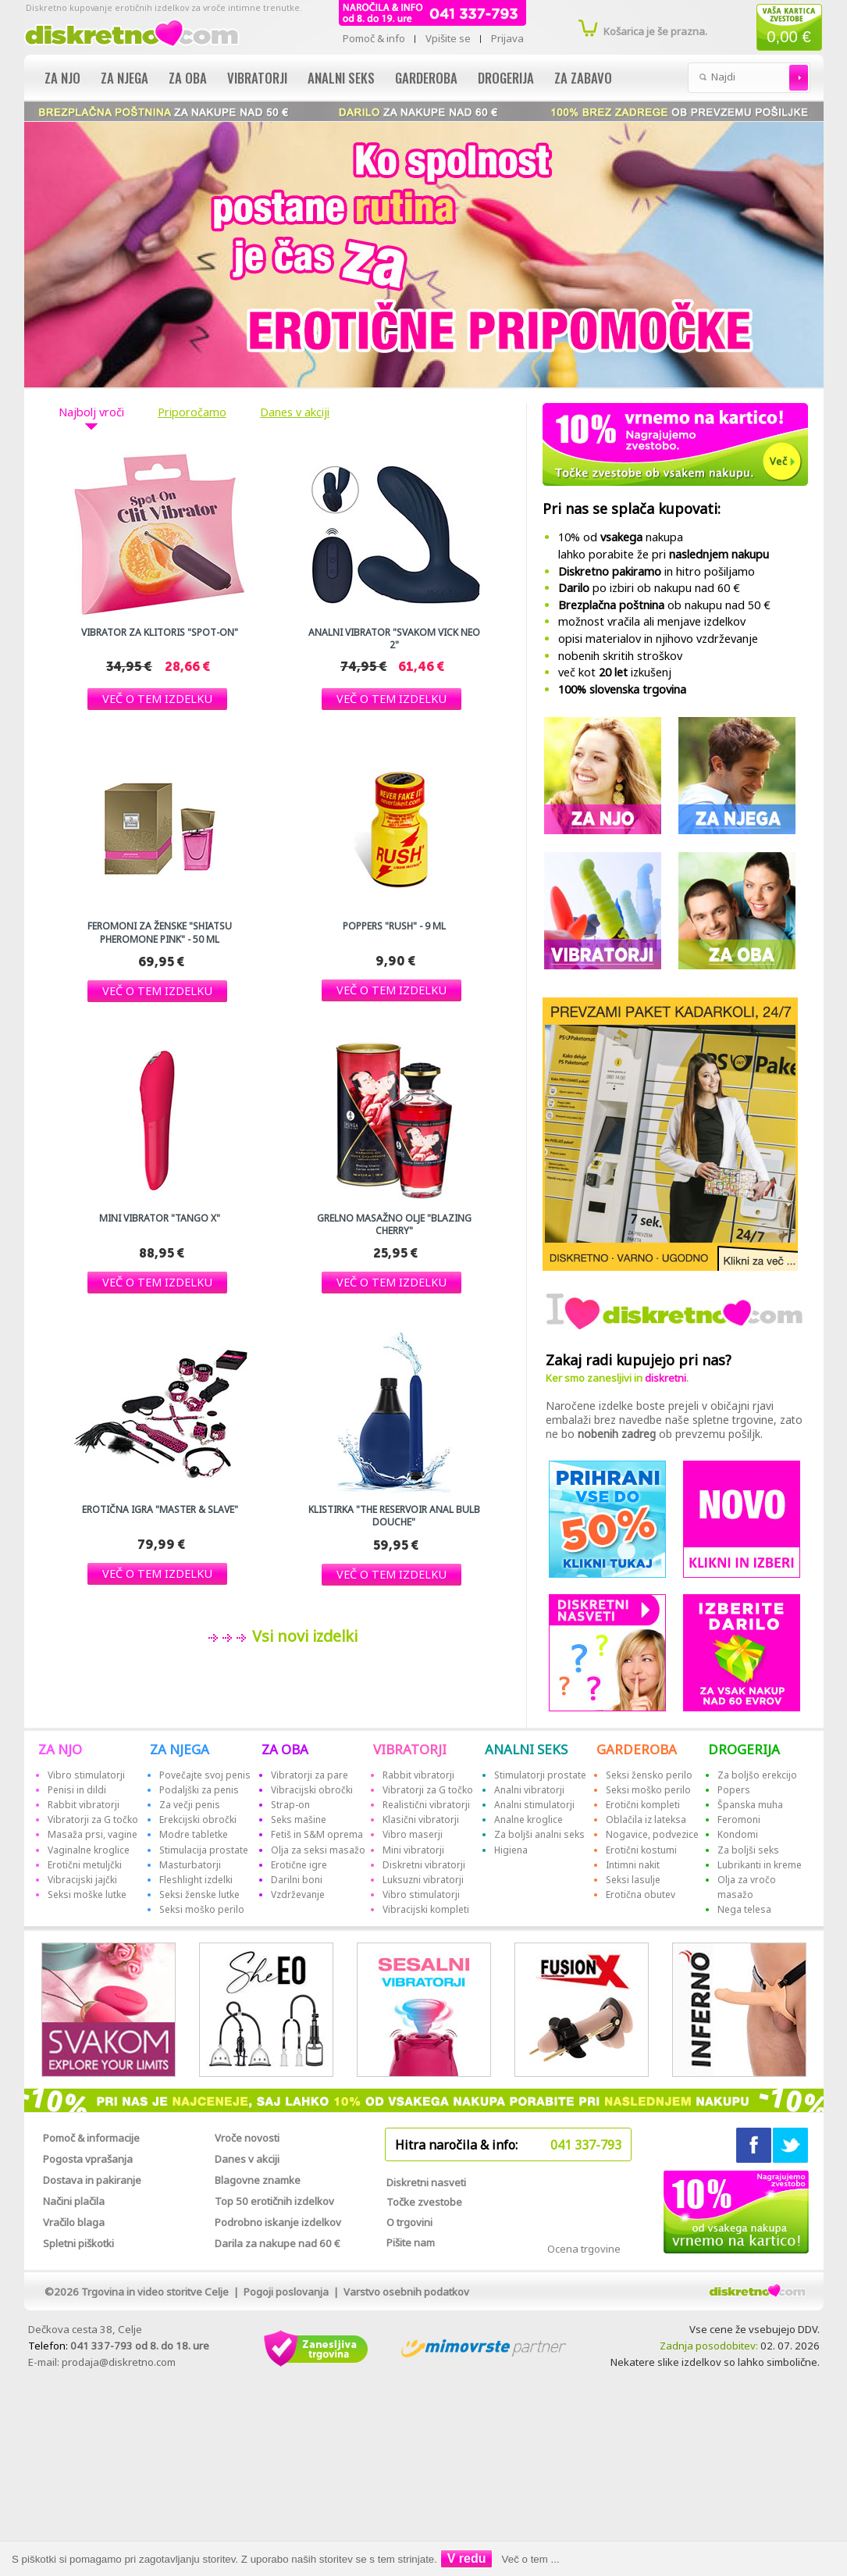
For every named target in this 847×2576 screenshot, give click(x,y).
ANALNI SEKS (526, 1749)
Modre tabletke (193, 1834)
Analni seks (341, 77)
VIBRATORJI (410, 1749)
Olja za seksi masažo (318, 1850)
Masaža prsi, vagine (92, 1834)
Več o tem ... (531, 2559)
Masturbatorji (190, 1864)
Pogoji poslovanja (286, 2292)
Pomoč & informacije (91, 2138)
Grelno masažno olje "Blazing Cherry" (394, 1224)
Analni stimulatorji (534, 1804)
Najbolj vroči (91, 412)
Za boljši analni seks (539, 1834)
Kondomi (737, 1834)
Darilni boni (296, 1879)
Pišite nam (410, 2242)
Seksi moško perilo (201, 1909)
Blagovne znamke (258, 2180)
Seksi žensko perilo (649, 1775)
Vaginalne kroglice (89, 1850)
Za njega (124, 77)
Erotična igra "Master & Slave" (160, 1510)
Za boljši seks (748, 1850)
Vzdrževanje (298, 1894)
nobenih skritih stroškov (620, 655)
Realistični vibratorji (426, 1804)
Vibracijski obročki (312, 1789)
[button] (157, 698)
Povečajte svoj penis (205, 1775)
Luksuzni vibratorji (423, 1879)
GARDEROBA (636, 1749)
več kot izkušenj (614, 672)
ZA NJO (60, 1749)
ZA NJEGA (179, 1749)
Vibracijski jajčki (82, 1879)
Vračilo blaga (74, 2222)
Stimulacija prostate (203, 1850)
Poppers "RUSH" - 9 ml (394, 926)
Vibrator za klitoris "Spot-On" (159, 632)
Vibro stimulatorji (86, 1775)
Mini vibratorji (413, 1850)
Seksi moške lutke (87, 1894)
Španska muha (750, 1804)
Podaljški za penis (199, 1789)
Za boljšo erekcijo (757, 1775)
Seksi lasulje (633, 1879)
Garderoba (426, 77)
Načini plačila (74, 2201)
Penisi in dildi (77, 1789)
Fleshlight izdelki (196, 1879)
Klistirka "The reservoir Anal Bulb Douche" (394, 1516)
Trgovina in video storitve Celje (155, 2292)
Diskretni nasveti (426, 2182)
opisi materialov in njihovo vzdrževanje (658, 638)
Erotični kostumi (641, 1850)
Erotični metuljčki (85, 1864)
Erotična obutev (640, 1894)
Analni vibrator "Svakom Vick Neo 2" (394, 638)
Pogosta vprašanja (88, 2159)
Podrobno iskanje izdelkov (278, 2222)
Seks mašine (298, 1819)
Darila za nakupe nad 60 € (277, 2243)
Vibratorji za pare (309, 1775)
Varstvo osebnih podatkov (406, 2292)
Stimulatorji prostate (540, 1775)
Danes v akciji (294, 412)
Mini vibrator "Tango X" (159, 1218)
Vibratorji (257, 77)
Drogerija (506, 77)
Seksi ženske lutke (199, 1894)
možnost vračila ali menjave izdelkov (652, 621)
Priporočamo (192, 412)
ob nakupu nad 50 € (664, 605)
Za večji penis (189, 1804)
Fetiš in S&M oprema (317, 1834)
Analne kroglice (528, 1819)
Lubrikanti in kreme (759, 1864)
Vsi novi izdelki (303, 1636)
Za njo (62, 77)
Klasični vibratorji (421, 1819)
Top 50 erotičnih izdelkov (274, 2201)
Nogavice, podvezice (652, 1834)
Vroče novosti (247, 2138)
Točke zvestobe (424, 2202)
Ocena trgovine (584, 2249)
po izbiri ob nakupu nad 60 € (649, 587)
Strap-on (290, 1804)
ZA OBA (285, 1749)
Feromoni (738, 1819)
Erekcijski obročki (198, 1819)
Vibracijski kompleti (426, 1909)
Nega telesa (744, 1909)
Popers (733, 1789)
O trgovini (409, 2222)
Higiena (511, 1850)
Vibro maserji (413, 1834)
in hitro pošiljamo (656, 571)
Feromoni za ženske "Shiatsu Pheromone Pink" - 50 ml (159, 932)
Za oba (188, 77)
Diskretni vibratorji (424, 1864)
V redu (466, 2558)
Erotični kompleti (643, 1804)
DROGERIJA (744, 1749)
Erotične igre (299, 1864)
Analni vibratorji (529, 1789)
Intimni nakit (633, 1864)
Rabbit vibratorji (83, 1804)
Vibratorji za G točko (93, 1819)
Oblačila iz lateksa (646, 1819)
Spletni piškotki (78, 2243)
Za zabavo (583, 77)
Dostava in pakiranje (92, 2180)
